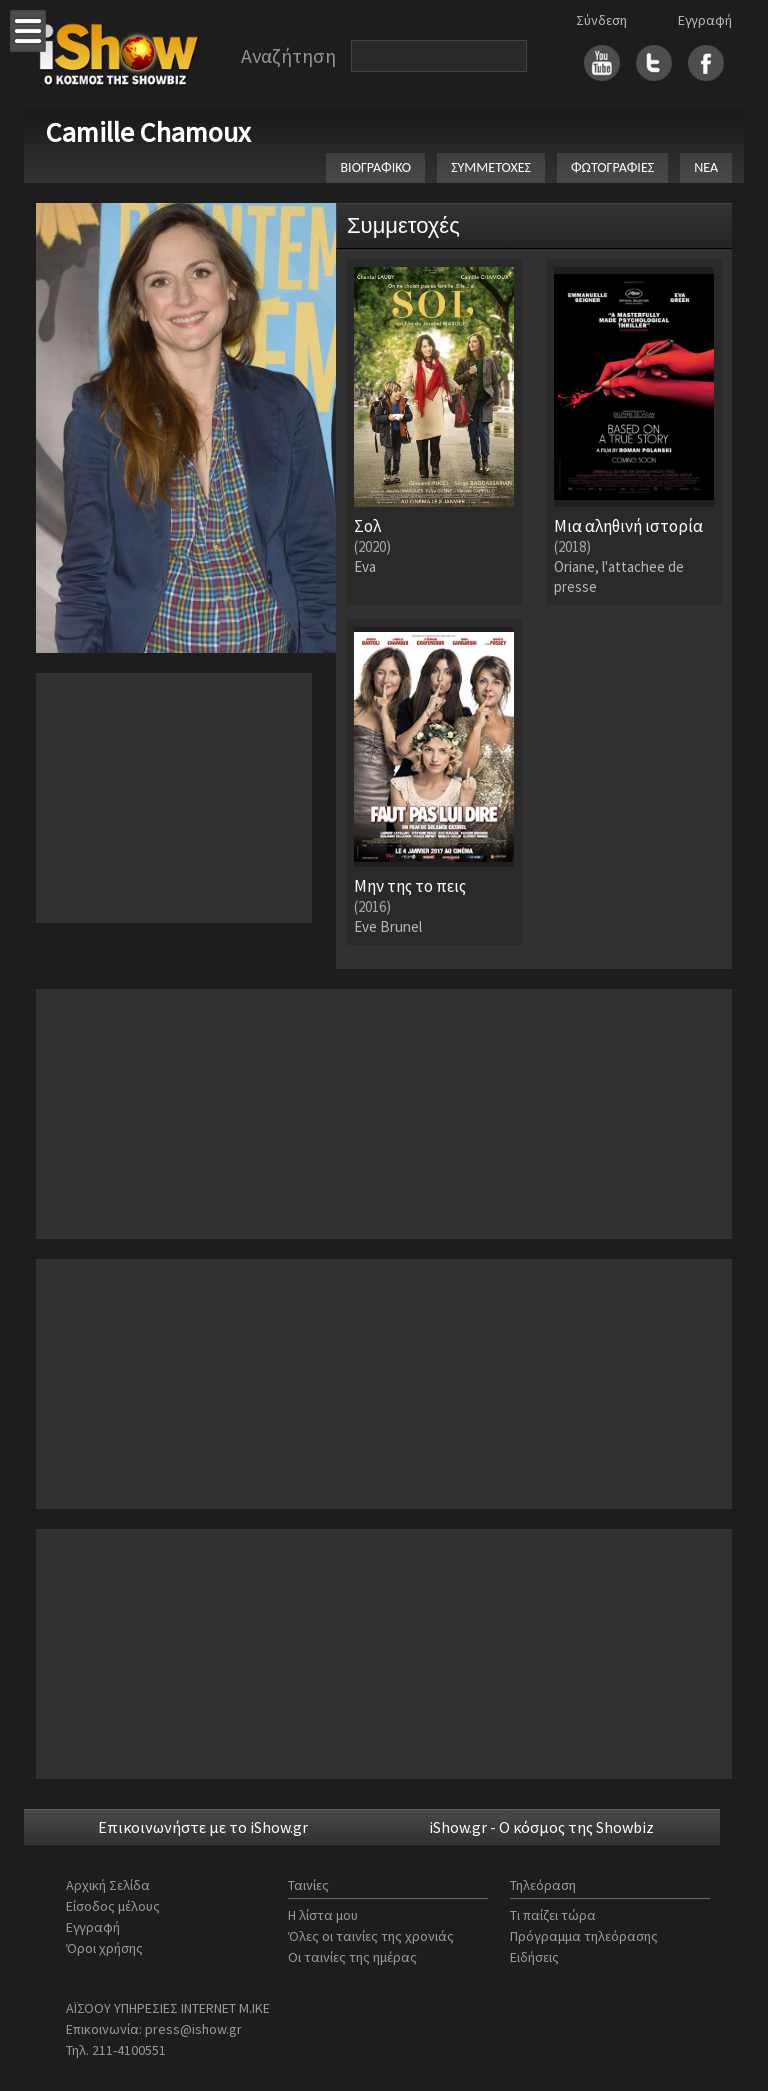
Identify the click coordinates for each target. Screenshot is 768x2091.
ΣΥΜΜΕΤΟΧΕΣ (491, 167)
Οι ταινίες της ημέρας (352, 1957)
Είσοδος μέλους (113, 1906)
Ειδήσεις (534, 1957)
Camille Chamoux (148, 132)
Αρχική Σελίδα (108, 1885)
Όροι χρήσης (104, 1948)
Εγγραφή (705, 20)
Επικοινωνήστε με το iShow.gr (203, 1827)
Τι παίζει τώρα (553, 1915)
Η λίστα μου (323, 1915)
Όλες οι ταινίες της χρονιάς (371, 1936)
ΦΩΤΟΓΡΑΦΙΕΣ (612, 167)
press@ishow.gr (193, 2029)
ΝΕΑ (706, 167)
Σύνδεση (601, 20)
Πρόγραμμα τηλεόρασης (584, 1936)
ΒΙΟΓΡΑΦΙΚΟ (375, 167)
